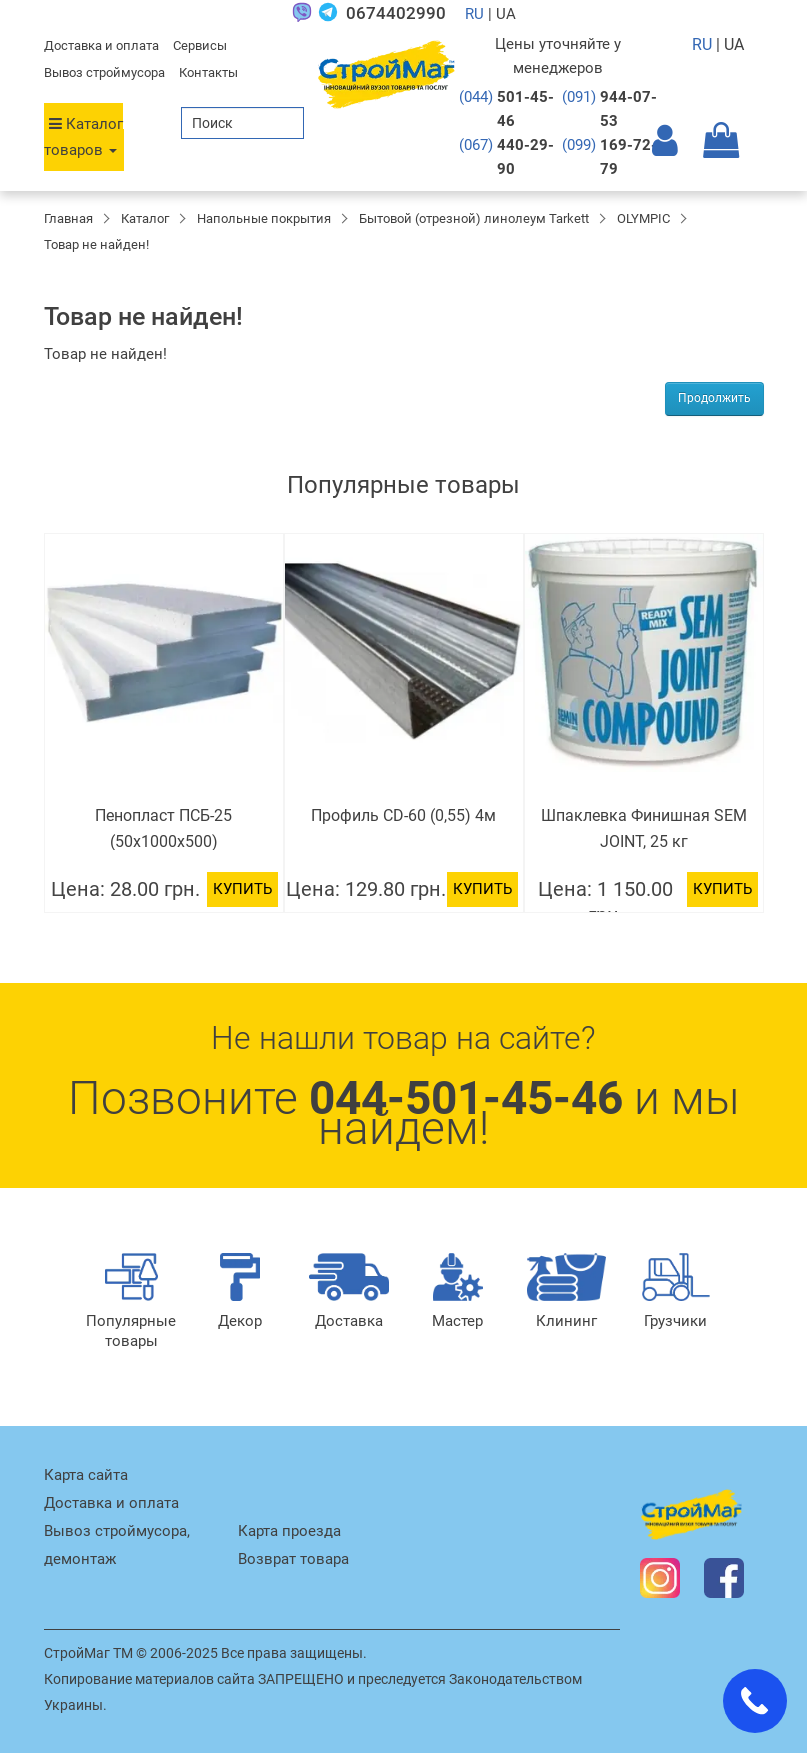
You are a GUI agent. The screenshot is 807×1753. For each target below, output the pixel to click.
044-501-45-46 (466, 1098)
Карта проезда (289, 1531)
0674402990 (396, 13)
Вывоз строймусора (104, 72)
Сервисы (200, 45)
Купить (242, 889)
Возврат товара (293, 1559)
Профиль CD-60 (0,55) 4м (403, 815)
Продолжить (714, 398)
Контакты (208, 72)
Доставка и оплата (101, 45)
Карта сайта (86, 1475)
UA (734, 44)
